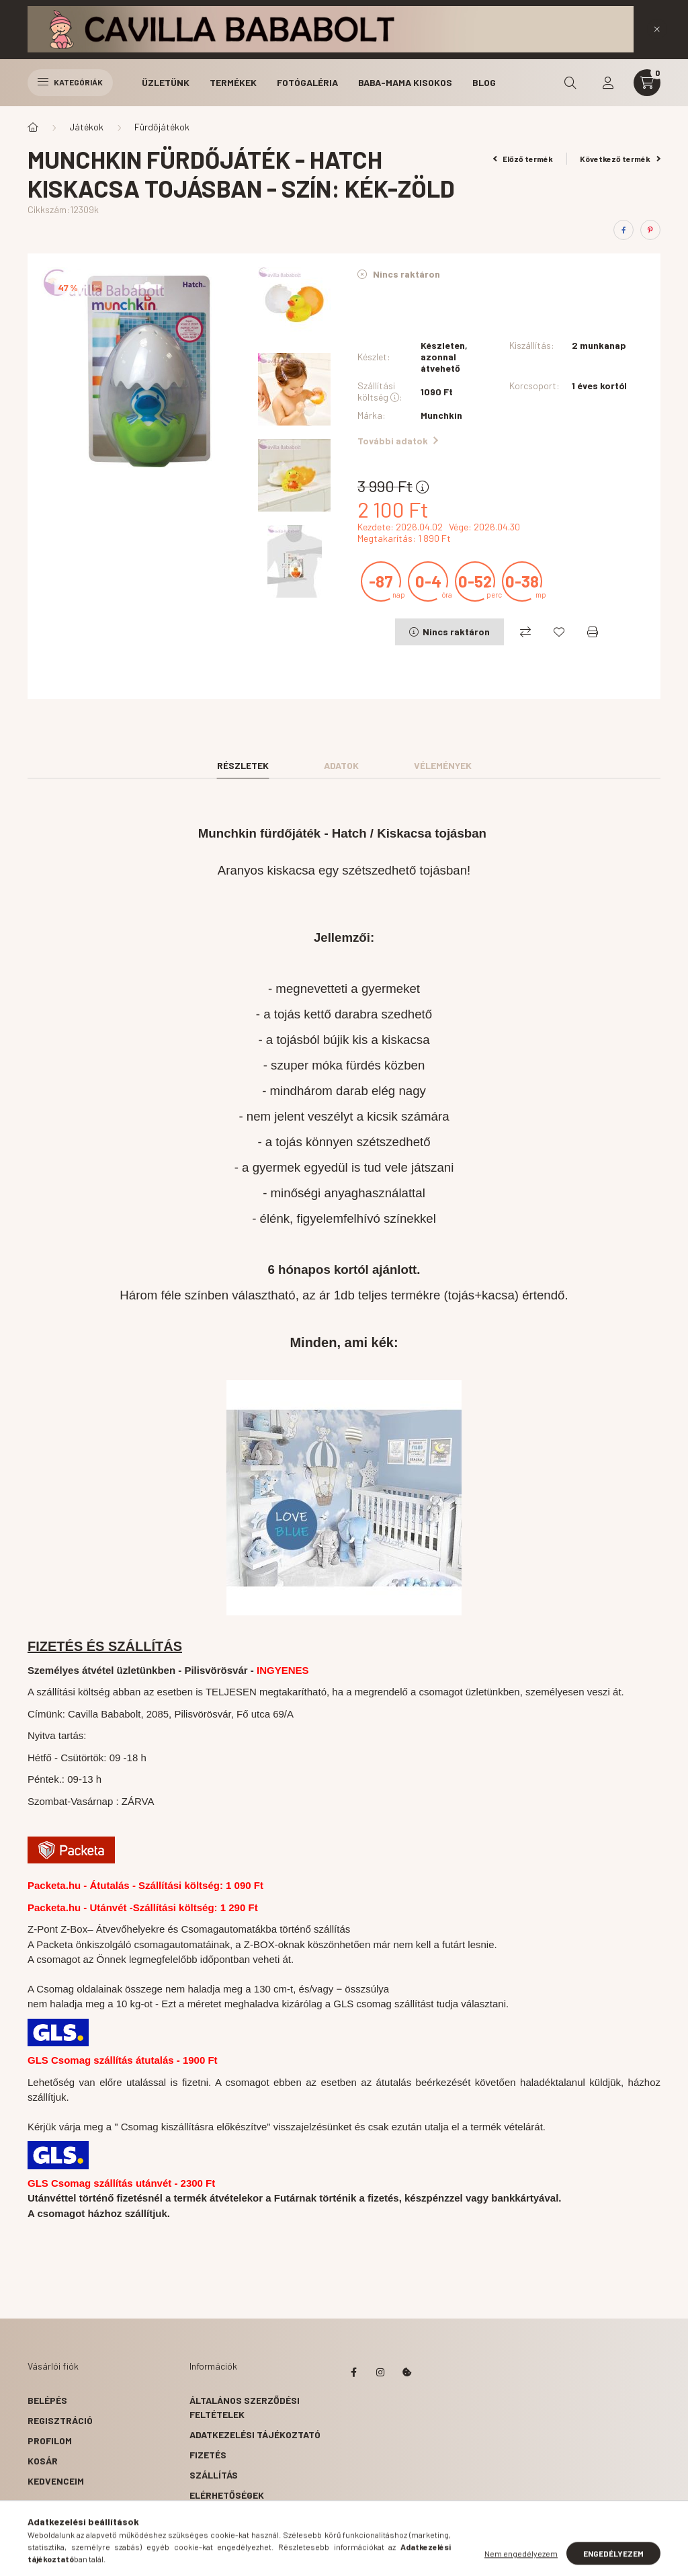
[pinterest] (650, 230)
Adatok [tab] (341, 765)
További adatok (397, 440)
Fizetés (207, 2454)
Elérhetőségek (226, 2495)
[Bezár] (657, 29)
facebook (353, 2372)
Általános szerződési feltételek (244, 2407)
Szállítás (213, 2475)
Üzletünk (165, 82)
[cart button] (647, 82)
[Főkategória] (33, 127)
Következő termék (620, 158)
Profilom (50, 2440)
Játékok (86, 126)
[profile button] (608, 82)
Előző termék (523, 158)
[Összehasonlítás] (525, 631)
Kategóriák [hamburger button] (70, 82)
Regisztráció (60, 2420)
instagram (380, 2372)
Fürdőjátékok (161, 126)
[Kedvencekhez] (559, 631)
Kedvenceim (56, 2481)
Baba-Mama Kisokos (405, 82)
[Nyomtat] (592, 631)
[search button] (570, 82)
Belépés (47, 2400)
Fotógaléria (307, 82)
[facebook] (623, 230)
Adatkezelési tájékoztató (254, 2434)
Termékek (233, 82)
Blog (484, 82)
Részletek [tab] (243, 765)
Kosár (43, 2460)
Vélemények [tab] (443, 765)
